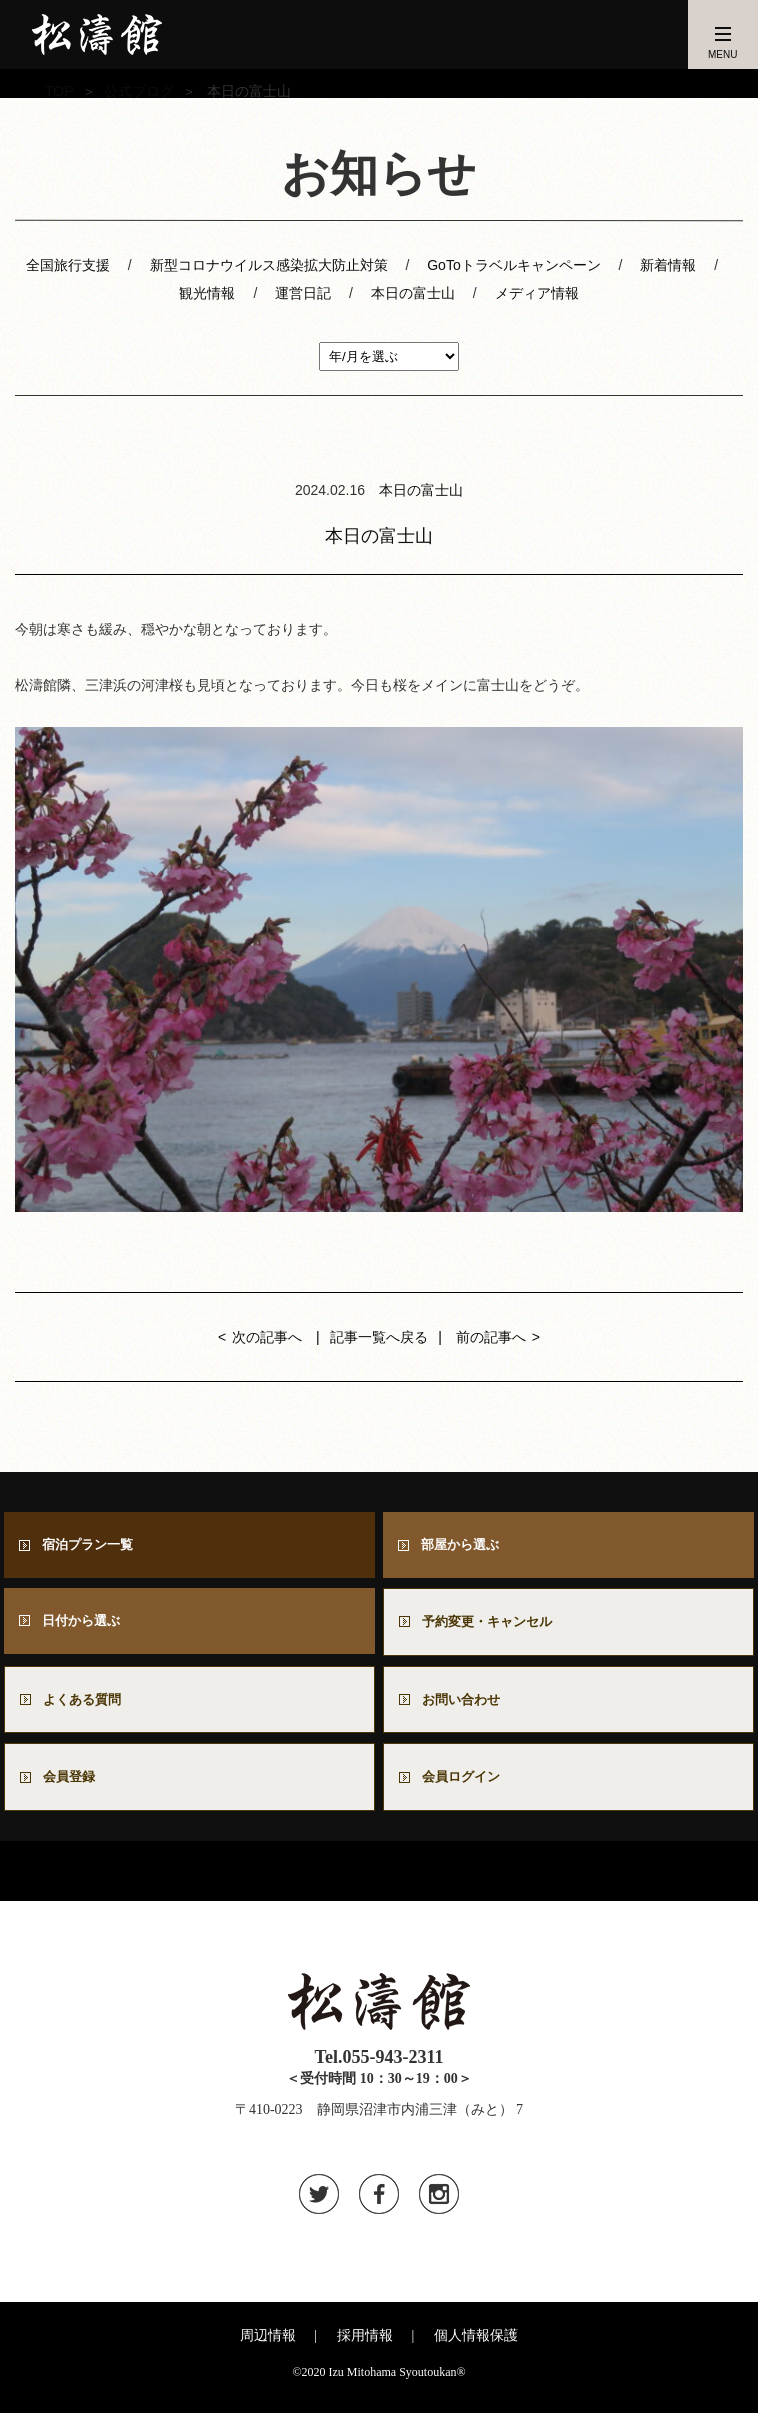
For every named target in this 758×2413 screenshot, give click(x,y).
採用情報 (365, 2344)
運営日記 (303, 293)
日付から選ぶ (86, 1623)
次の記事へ (267, 1337)
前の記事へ (491, 1337)
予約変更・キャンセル (494, 1624)
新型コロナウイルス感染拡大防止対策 (269, 265)
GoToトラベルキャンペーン (513, 265)
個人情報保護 (476, 2344)
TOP (59, 91)
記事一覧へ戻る (379, 1337)
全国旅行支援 (68, 265)
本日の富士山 (413, 293)
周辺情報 (268, 2344)
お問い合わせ (473, 1704)
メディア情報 (537, 293)
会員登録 (73, 1784)
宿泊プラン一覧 (93, 1545)
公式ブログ (139, 91)
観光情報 (207, 293)
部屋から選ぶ (465, 1545)
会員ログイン (466, 1784)
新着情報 (668, 265)
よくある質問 (87, 1704)
